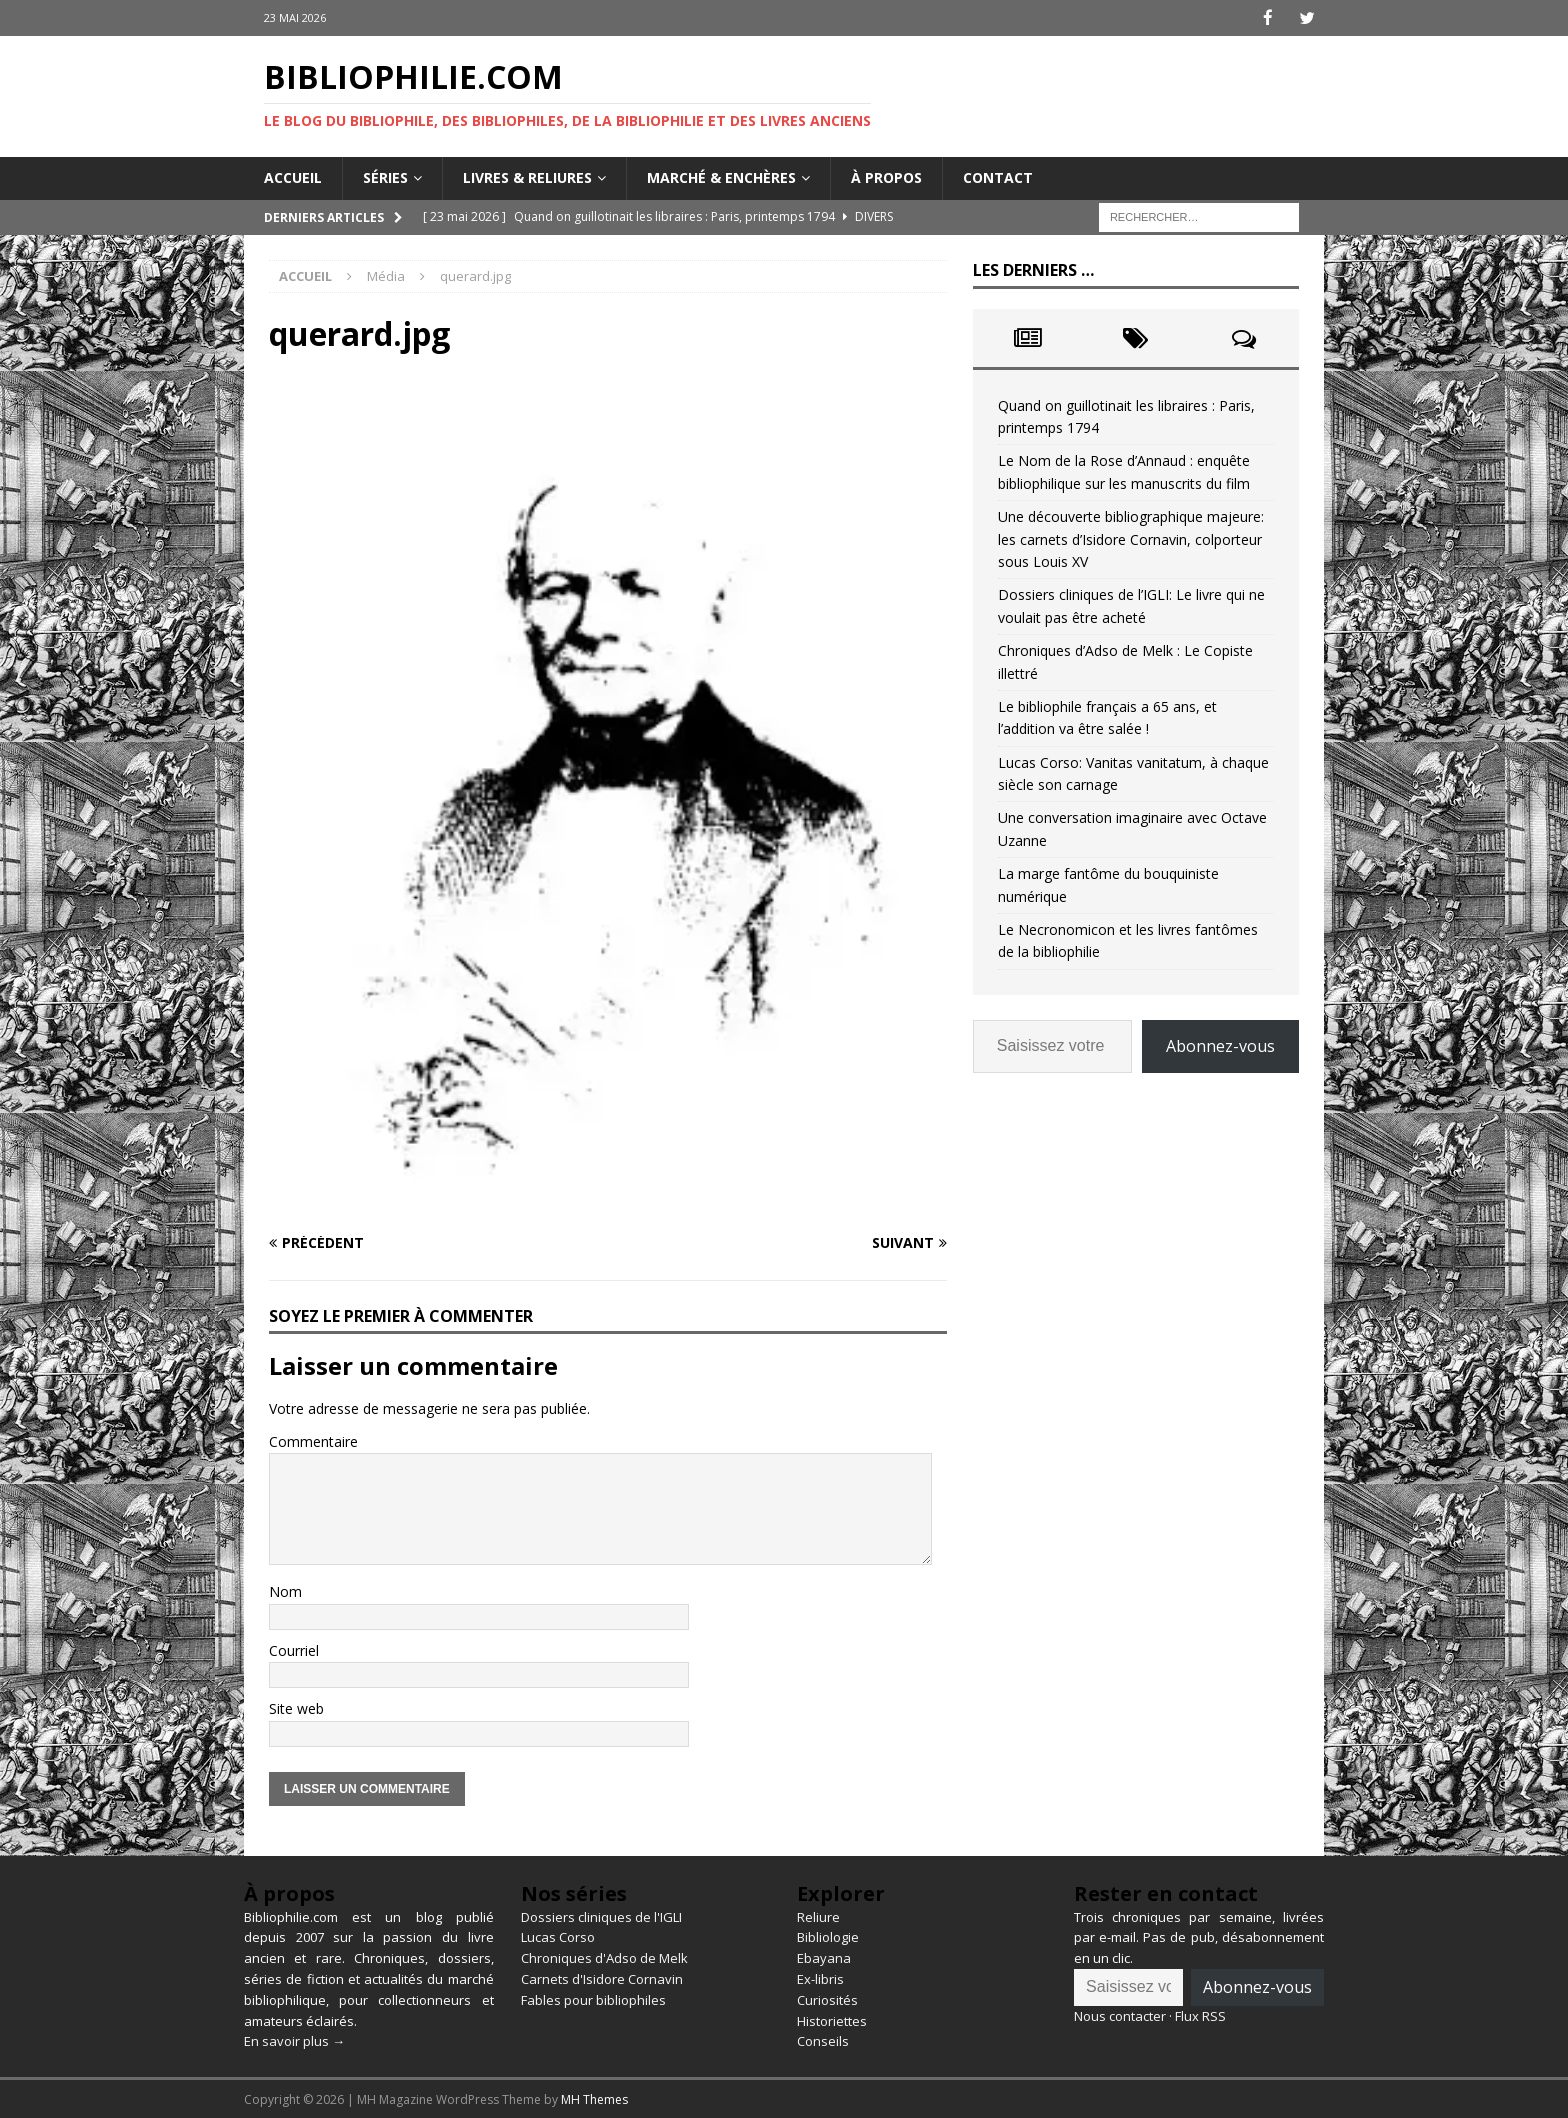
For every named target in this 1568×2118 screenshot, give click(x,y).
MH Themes (594, 2098)
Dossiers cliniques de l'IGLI (601, 1916)
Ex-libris (820, 1978)
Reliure (818, 1916)
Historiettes (832, 2020)
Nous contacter (1120, 2015)
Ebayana (824, 1957)
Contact (998, 176)
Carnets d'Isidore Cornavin (602, 1978)
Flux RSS (1200, 2015)
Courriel (294, 1649)
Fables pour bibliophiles (593, 1999)
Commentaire (313, 1440)
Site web (296, 1707)
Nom (285, 1590)
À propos (886, 176)
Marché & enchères (721, 176)
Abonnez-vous (1220, 1045)
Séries (385, 176)
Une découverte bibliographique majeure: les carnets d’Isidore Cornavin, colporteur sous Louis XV (1131, 538)
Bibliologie (828, 1936)
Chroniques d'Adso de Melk (604, 1957)
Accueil (293, 176)
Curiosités (827, 1999)
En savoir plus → (294, 2040)
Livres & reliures (527, 176)
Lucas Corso (558, 1936)
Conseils (823, 2040)
